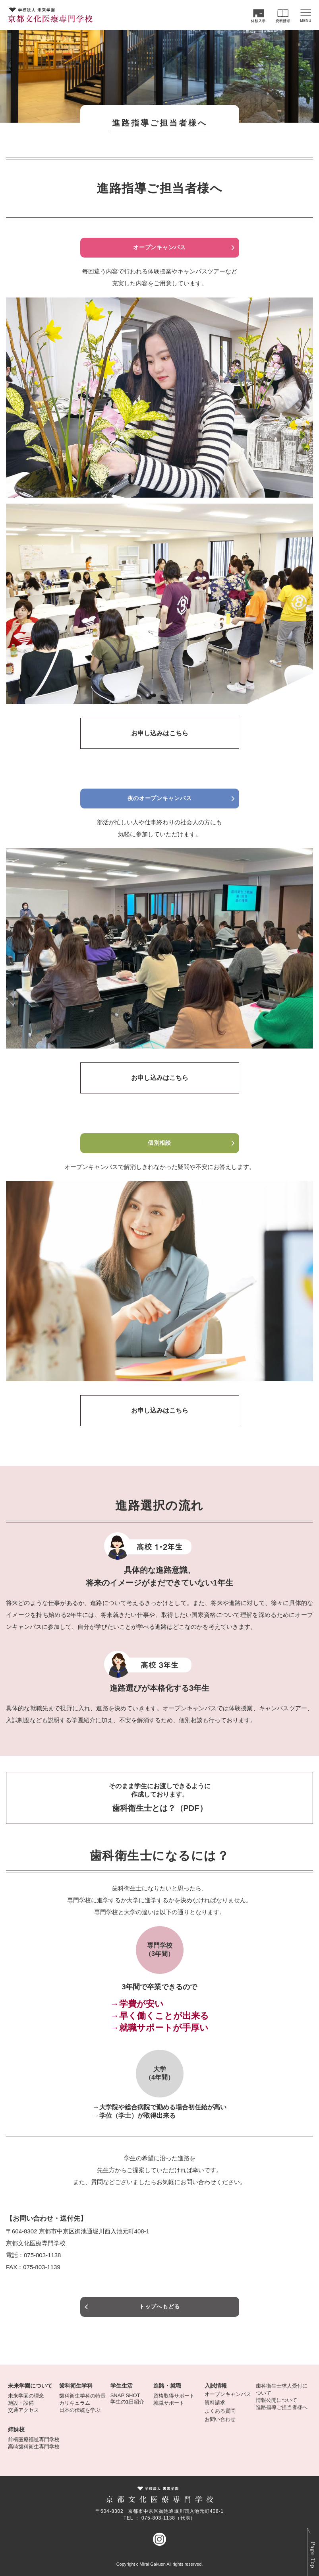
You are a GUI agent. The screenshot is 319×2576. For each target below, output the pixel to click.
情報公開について (276, 2400)
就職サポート (168, 2403)
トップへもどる (159, 2306)
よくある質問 (220, 2411)
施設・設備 (21, 2403)
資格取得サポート (174, 2396)
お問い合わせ (220, 2419)
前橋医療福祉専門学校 (34, 2439)
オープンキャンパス (159, 247)
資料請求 (215, 2402)
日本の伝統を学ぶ (80, 2410)
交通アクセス (23, 2410)
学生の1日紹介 (127, 2402)
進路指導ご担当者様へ (281, 2407)
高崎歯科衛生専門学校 (34, 2447)
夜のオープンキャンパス (160, 798)
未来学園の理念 (26, 2396)
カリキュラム (74, 2403)
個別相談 (159, 1143)
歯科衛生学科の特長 (82, 2396)
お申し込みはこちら (159, 733)
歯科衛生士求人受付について (281, 2389)
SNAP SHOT (125, 2395)
